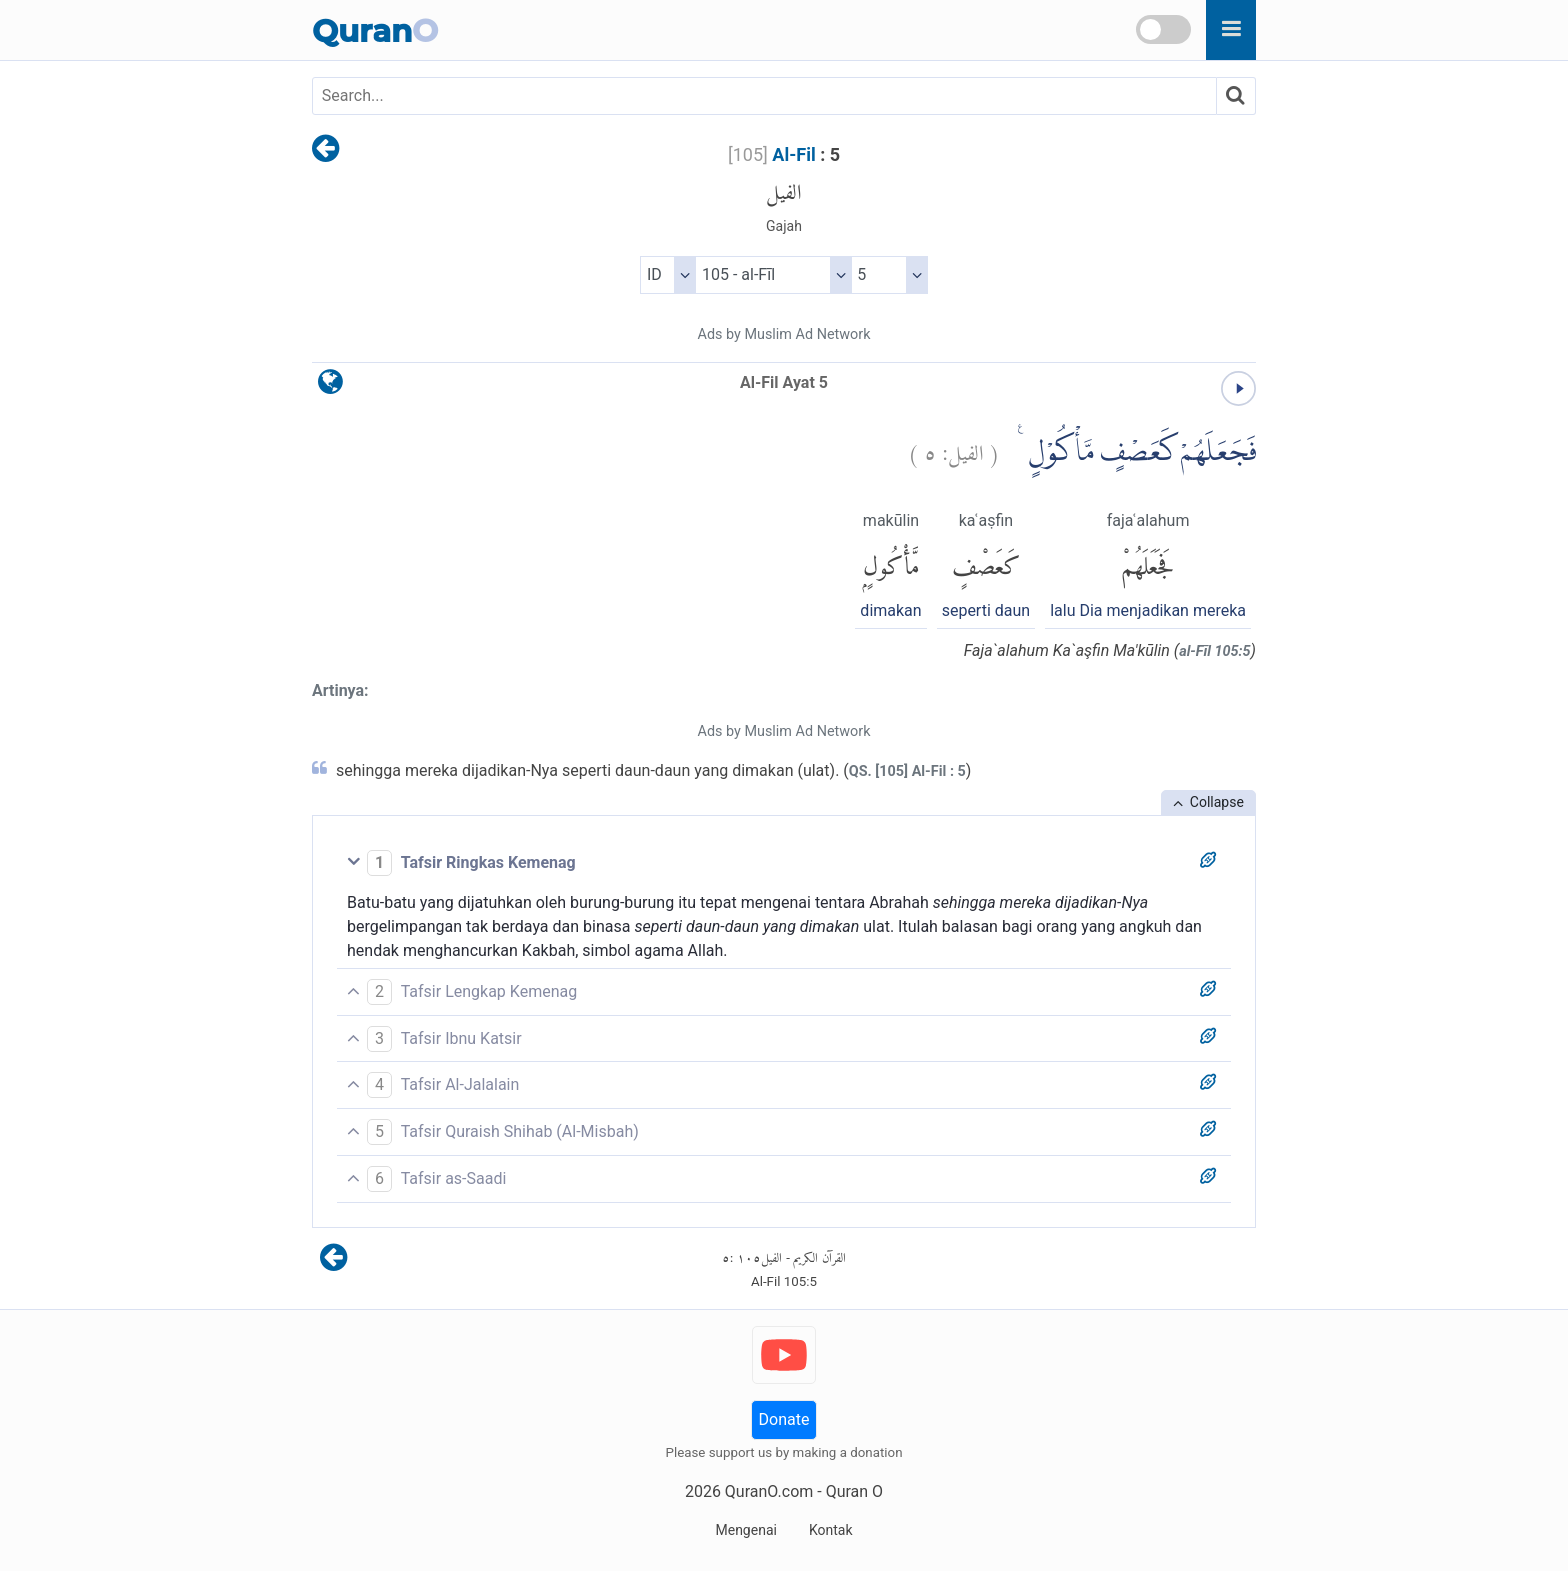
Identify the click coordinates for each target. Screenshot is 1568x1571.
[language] (330, 386)
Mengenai (745, 1530)
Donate (784, 1419)
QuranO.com (769, 1491)
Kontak (831, 1530)
